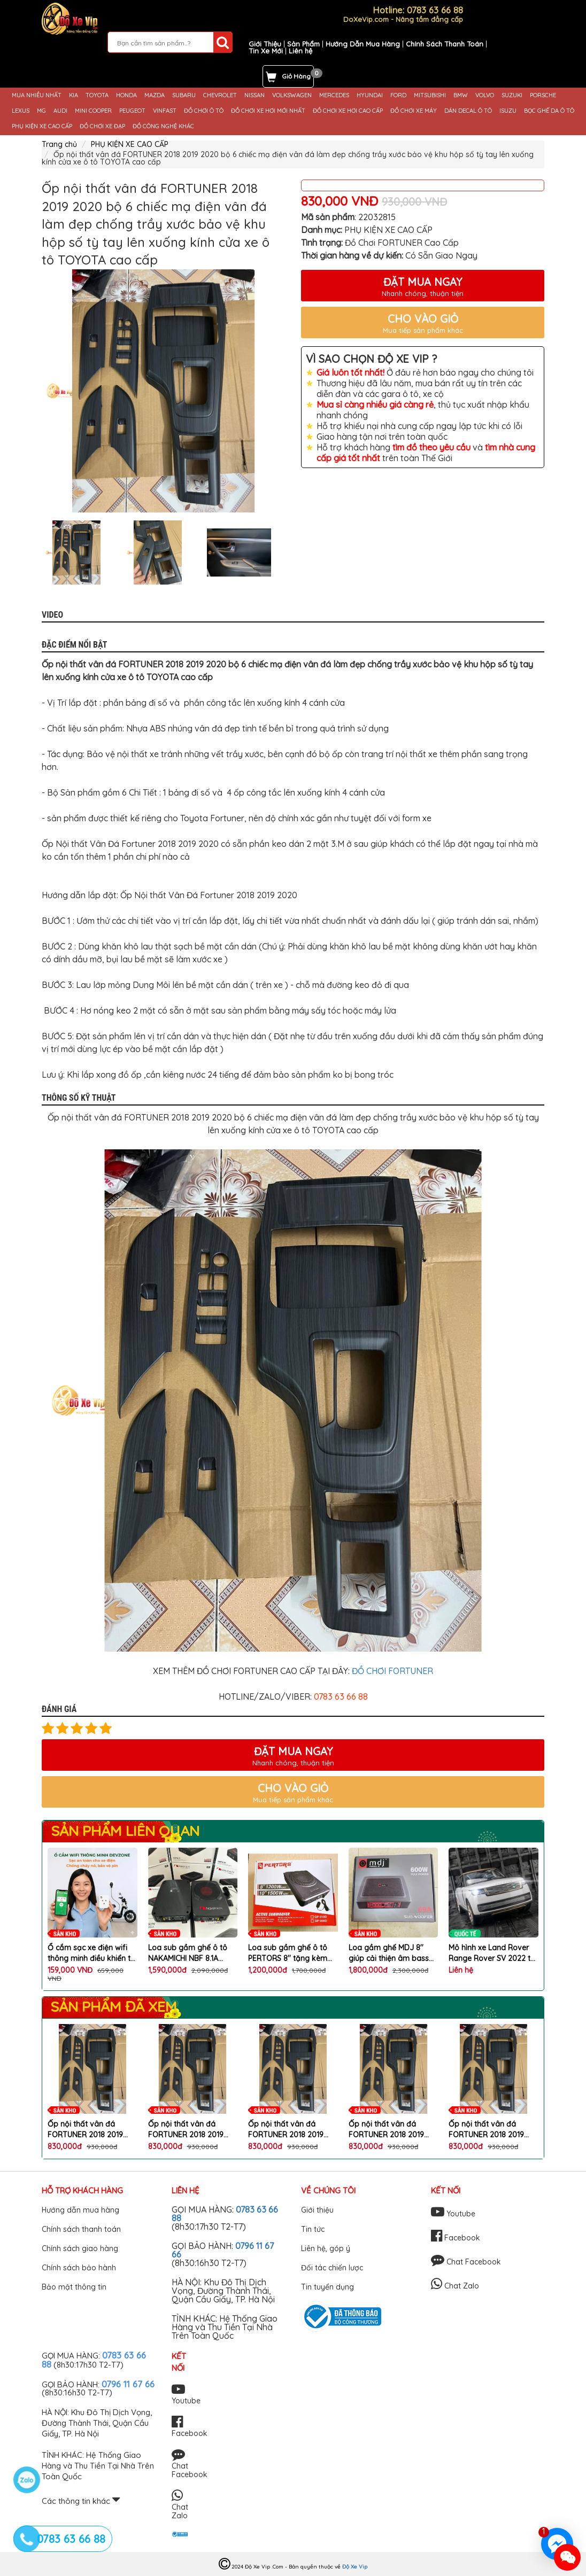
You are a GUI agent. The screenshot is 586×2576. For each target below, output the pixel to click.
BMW (460, 95)
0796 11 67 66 (128, 2384)
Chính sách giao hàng (80, 2248)
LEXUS (20, 111)
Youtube (453, 2214)
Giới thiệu (317, 2210)
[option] (163, 390)
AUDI (60, 111)
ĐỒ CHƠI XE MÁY (413, 111)
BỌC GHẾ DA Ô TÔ (549, 111)
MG (41, 111)
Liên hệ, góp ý (325, 2248)
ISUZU (507, 111)
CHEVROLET (220, 95)
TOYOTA (97, 95)
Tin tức (313, 2229)
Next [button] (293, 552)
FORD (398, 95)
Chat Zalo (455, 2286)
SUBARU (184, 95)
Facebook (455, 2238)
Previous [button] (33, 552)
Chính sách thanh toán (81, 2229)
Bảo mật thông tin (74, 2287)
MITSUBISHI (430, 95)
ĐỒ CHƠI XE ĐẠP (102, 126)
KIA (73, 95)
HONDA (126, 95)
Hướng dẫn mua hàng (80, 2210)
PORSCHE (543, 95)
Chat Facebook (466, 2262)
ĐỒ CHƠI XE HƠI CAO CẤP (348, 111)
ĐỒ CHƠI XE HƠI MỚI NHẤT (268, 111)
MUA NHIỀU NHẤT (36, 95)
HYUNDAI (370, 95)
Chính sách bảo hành (79, 2268)
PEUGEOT (132, 111)
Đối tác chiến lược (332, 2268)
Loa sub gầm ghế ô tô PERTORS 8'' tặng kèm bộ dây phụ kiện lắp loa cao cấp (290, 1953)
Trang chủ (59, 144)
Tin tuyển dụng (327, 2287)
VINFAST (164, 111)
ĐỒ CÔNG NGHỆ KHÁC (163, 126)
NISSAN (254, 95)
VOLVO (484, 95)
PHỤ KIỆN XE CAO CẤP (42, 126)
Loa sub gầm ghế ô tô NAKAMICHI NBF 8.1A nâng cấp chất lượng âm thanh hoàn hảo (191, 1953)
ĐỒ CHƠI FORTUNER (392, 1671)
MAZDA (154, 95)
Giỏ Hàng (296, 76)
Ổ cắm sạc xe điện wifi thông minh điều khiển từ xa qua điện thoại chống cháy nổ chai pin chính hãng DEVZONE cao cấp (91, 1953)
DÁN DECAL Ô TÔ (468, 111)
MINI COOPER (93, 111)
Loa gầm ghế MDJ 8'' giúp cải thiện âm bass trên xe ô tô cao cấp (389, 1953)
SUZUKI (512, 95)
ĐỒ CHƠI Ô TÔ (203, 111)
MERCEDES (334, 95)
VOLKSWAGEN (292, 95)
